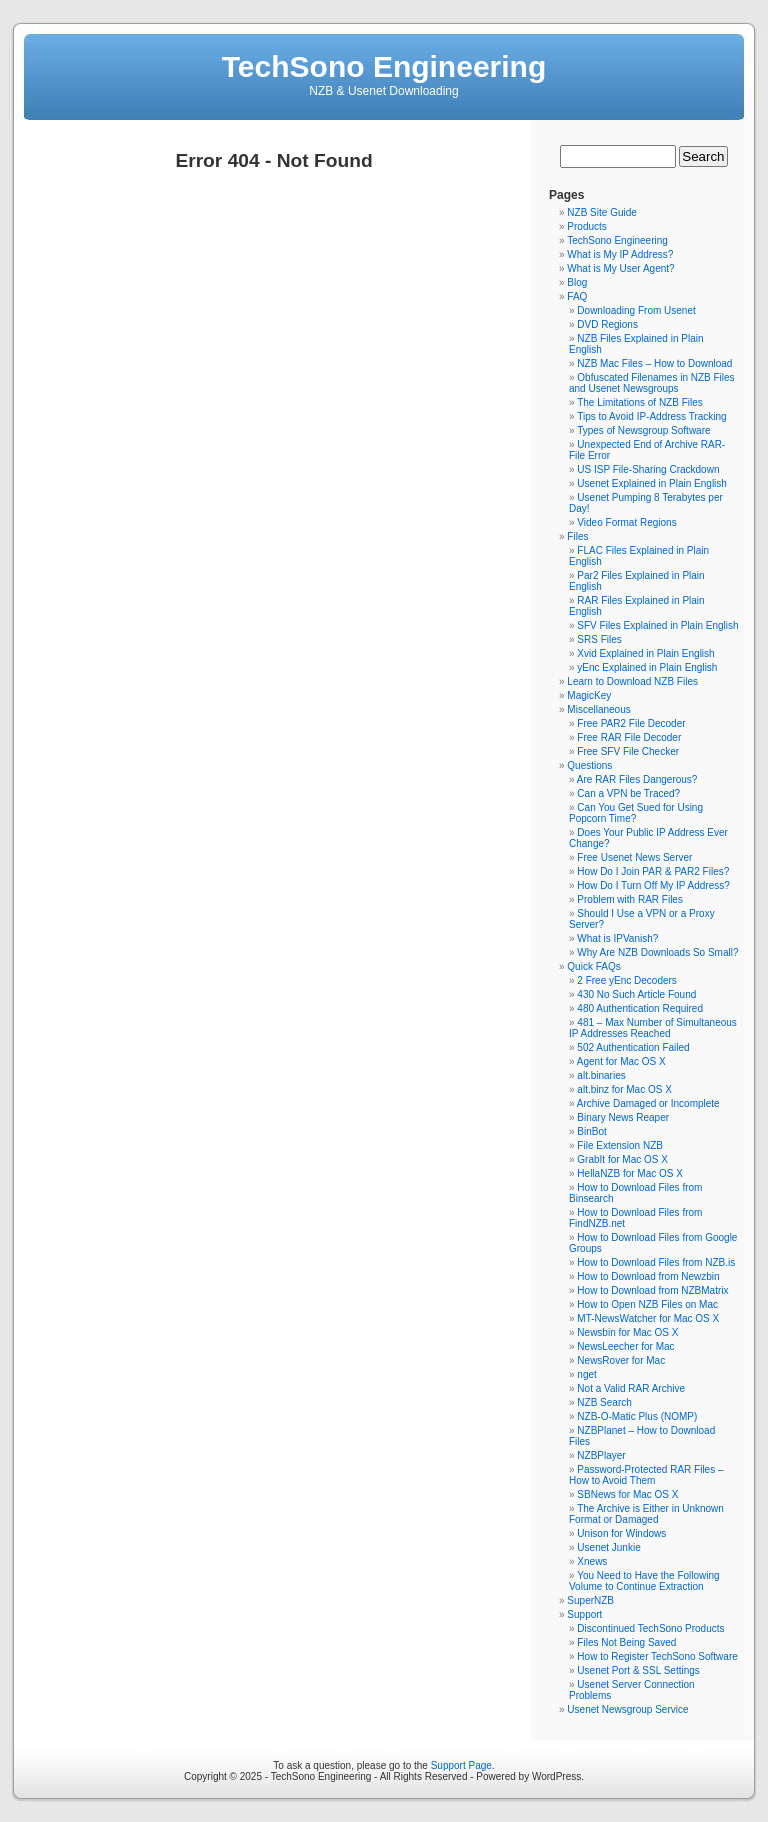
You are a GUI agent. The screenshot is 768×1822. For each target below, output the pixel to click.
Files (577, 536)
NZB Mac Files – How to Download (654, 363)
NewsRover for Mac (621, 1360)
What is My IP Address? (620, 254)
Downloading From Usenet (636, 310)
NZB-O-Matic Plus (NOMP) (637, 1416)
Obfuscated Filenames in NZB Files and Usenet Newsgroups (652, 383)
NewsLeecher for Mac (625, 1346)
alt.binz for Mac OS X (624, 1089)
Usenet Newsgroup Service (627, 1709)
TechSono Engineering (384, 66)
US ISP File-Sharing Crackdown (648, 469)
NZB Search (604, 1402)
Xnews (592, 1561)
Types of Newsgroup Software (643, 430)
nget (586, 1374)
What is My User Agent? (620, 268)
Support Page (461, 1765)
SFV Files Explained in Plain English (657, 625)
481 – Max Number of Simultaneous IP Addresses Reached (653, 1028)
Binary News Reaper (623, 1117)
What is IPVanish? (617, 938)
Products (586, 226)
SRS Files (599, 639)
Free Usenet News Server (634, 857)
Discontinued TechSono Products (650, 1628)
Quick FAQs (593, 966)
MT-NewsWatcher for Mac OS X (648, 1318)
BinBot (591, 1131)
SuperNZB (590, 1600)
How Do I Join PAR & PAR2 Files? (653, 871)
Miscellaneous (598, 709)
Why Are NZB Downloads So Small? (657, 952)
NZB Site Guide (601, 212)
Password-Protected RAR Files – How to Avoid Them (646, 1475)
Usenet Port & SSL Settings (638, 1670)
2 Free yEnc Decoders (627, 980)
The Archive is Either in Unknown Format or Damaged (646, 1514)
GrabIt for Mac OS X (622, 1159)
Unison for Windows (621, 1533)
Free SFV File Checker (628, 751)
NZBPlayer (601, 1455)
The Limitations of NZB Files (640, 402)
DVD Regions (607, 324)
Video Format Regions (626, 522)
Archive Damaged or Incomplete (648, 1103)
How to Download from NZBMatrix (652, 1290)
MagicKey (589, 695)
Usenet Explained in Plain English (652, 483)
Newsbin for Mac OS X (627, 1332)
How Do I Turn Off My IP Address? (653, 885)
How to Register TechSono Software (657, 1656)
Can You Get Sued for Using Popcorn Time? (636, 813)
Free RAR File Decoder (629, 737)
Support (584, 1614)
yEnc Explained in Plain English (647, 667)
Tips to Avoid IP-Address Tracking (652, 416)
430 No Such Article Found (636, 994)
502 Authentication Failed (633, 1047)
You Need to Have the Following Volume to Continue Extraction (644, 1581)
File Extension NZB (620, 1145)
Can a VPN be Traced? (628, 793)
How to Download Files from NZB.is (656, 1262)
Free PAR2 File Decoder (631, 723)
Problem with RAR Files (630, 899)
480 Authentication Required (640, 1008)
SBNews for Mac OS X (627, 1494)
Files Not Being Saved (626, 1642)
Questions (589, 765)
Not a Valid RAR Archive (631, 1388)
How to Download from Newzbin (648, 1276)
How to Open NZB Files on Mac (647, 1304)
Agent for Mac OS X (621, 1061)
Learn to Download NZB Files (632, 681)
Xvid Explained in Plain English (645, 653)
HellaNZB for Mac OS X (630, 1173)
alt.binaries (601, 1075)
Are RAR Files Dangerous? (637, 779)
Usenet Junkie (608, 1547)
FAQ (577, 296)
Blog (577, 282)
